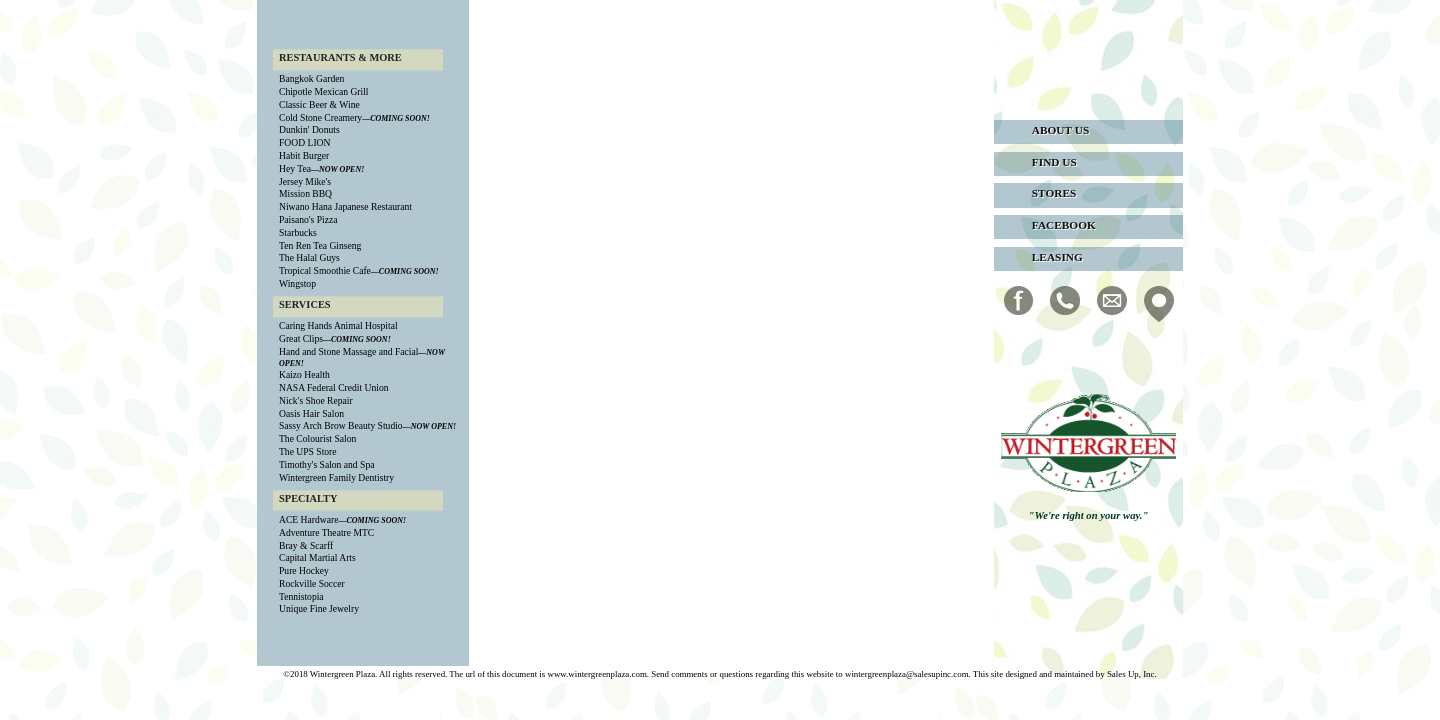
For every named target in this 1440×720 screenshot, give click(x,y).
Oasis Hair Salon (311, 413)
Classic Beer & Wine (319, 104)
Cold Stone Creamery (320, 117)
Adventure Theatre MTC (326, 532)
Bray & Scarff (306, 545)
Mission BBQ (305, 194)
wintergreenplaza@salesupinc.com (907, 674)
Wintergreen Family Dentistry (336, 477)
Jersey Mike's (305, 181)
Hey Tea (295, 168)
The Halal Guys (309, 258)
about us (1060, 130)
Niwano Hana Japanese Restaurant (345, 207)
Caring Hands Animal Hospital (338, 326)
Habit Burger (304, 155)
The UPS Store (308, 451)
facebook (1064, 225)
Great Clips (301, 338)
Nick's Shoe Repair (316, 400)
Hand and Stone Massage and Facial (348, 351)
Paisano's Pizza (308, 219)
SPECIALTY (308, 498)
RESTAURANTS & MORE (340, 57)
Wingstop (297, 283)
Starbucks (298, 232)
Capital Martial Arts (317, 558)
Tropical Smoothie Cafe (325, 270)
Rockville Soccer (312, 583)
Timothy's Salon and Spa (326, 464)
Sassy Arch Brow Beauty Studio (341, 426)
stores (1054, 193)
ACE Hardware (308, 519)
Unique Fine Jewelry (319, 609)
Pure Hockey (304, 571)
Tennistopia (301, 596)
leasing (1057, 257)
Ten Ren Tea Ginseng (320, 245)
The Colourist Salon (317, 439)
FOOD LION (304, 143)
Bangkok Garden (311, 79)
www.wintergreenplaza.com (596, 674)
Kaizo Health (304, 375)
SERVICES (305, 304)
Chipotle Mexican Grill (324, 92)
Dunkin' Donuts (309, 130)
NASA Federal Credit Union (334, 387)
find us (1054, 162)
